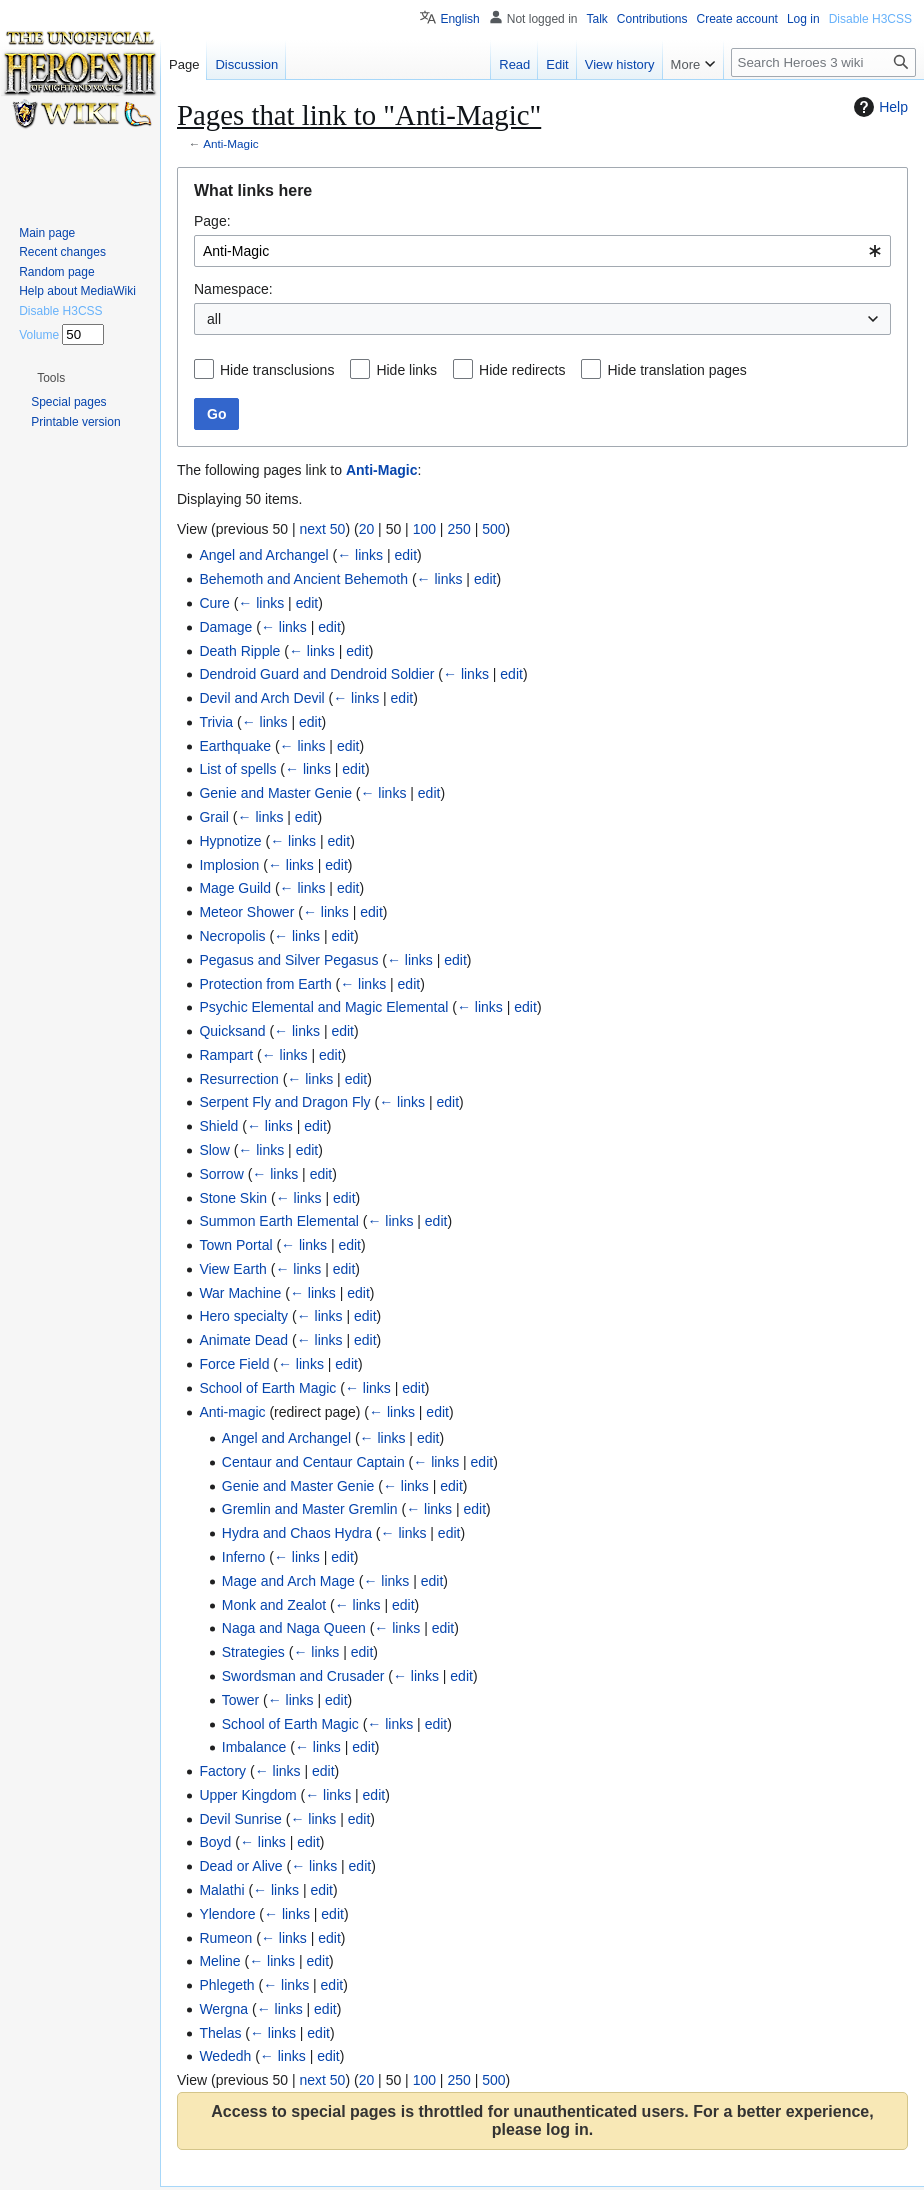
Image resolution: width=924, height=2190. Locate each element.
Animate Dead (243, 1340)
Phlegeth (226, 1985)
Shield (218, 1126)
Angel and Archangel (263, 555)
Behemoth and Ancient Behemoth (303, 579)
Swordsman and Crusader (303, 1676)
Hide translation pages (676, 370)
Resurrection (238, 1079)
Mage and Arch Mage (288, 1581)
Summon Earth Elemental (279, 1221)
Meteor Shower (246, 912)
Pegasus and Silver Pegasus (288, 960)
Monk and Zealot (274, 1605)
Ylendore (227, 1914)
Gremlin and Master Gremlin (310, 1509)
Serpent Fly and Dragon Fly (284, 1102)
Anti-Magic (231, 143)
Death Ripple (239, 651)
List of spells (237, 769)
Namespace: (233, 289)
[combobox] (542, 251)
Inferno (244, 1557)
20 (367, 529)
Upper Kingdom (247, 1795)
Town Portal (235, 1245)
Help (878, 107)
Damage (225, 627)
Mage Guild (235, 888)
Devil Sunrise (240, 1819)
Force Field (234, 1364)
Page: (212, 221)
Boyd (215, 1842)
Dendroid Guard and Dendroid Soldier (316, 674)
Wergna (223, 2009)
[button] (51, 378)
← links (360, 555)
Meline (219, 1961)
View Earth (232, 1269)
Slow (214, 1150)
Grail (214, 817)
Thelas (220, 2033)
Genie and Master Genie (275, 793)
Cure (214, 603)
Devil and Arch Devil (261, 698)
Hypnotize (230, 841)
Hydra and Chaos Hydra (297, 1533)
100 (424, 529)
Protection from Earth (265, 984)
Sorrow (221, 1174)
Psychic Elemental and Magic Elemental (323, 1007)
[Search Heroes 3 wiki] (823, 62)
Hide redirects (522, 370)
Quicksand (232, 1031)
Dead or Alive (240, 1866)
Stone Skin (233, 1198)
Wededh (225, 2056)
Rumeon (225, 1938)
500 (493, 529)
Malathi (221, 1890)
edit (406, 555)
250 (458, 529)
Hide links (406, 370)
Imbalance (254, 1747)
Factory (222, 1771)
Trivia (216, 722)
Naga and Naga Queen (294, 1628)
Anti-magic (232, 1412)
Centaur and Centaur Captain (313, 1462)
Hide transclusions (277, 370)
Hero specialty (243, 1316)
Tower (240, 1700)
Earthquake (235, 746)
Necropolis (232, 936)
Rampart (226, 1055)
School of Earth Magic (267, 1388)
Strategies (253, 1652)
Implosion (229, 865)
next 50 (322, 529)
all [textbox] (214, 319)
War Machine (240, 1293)
